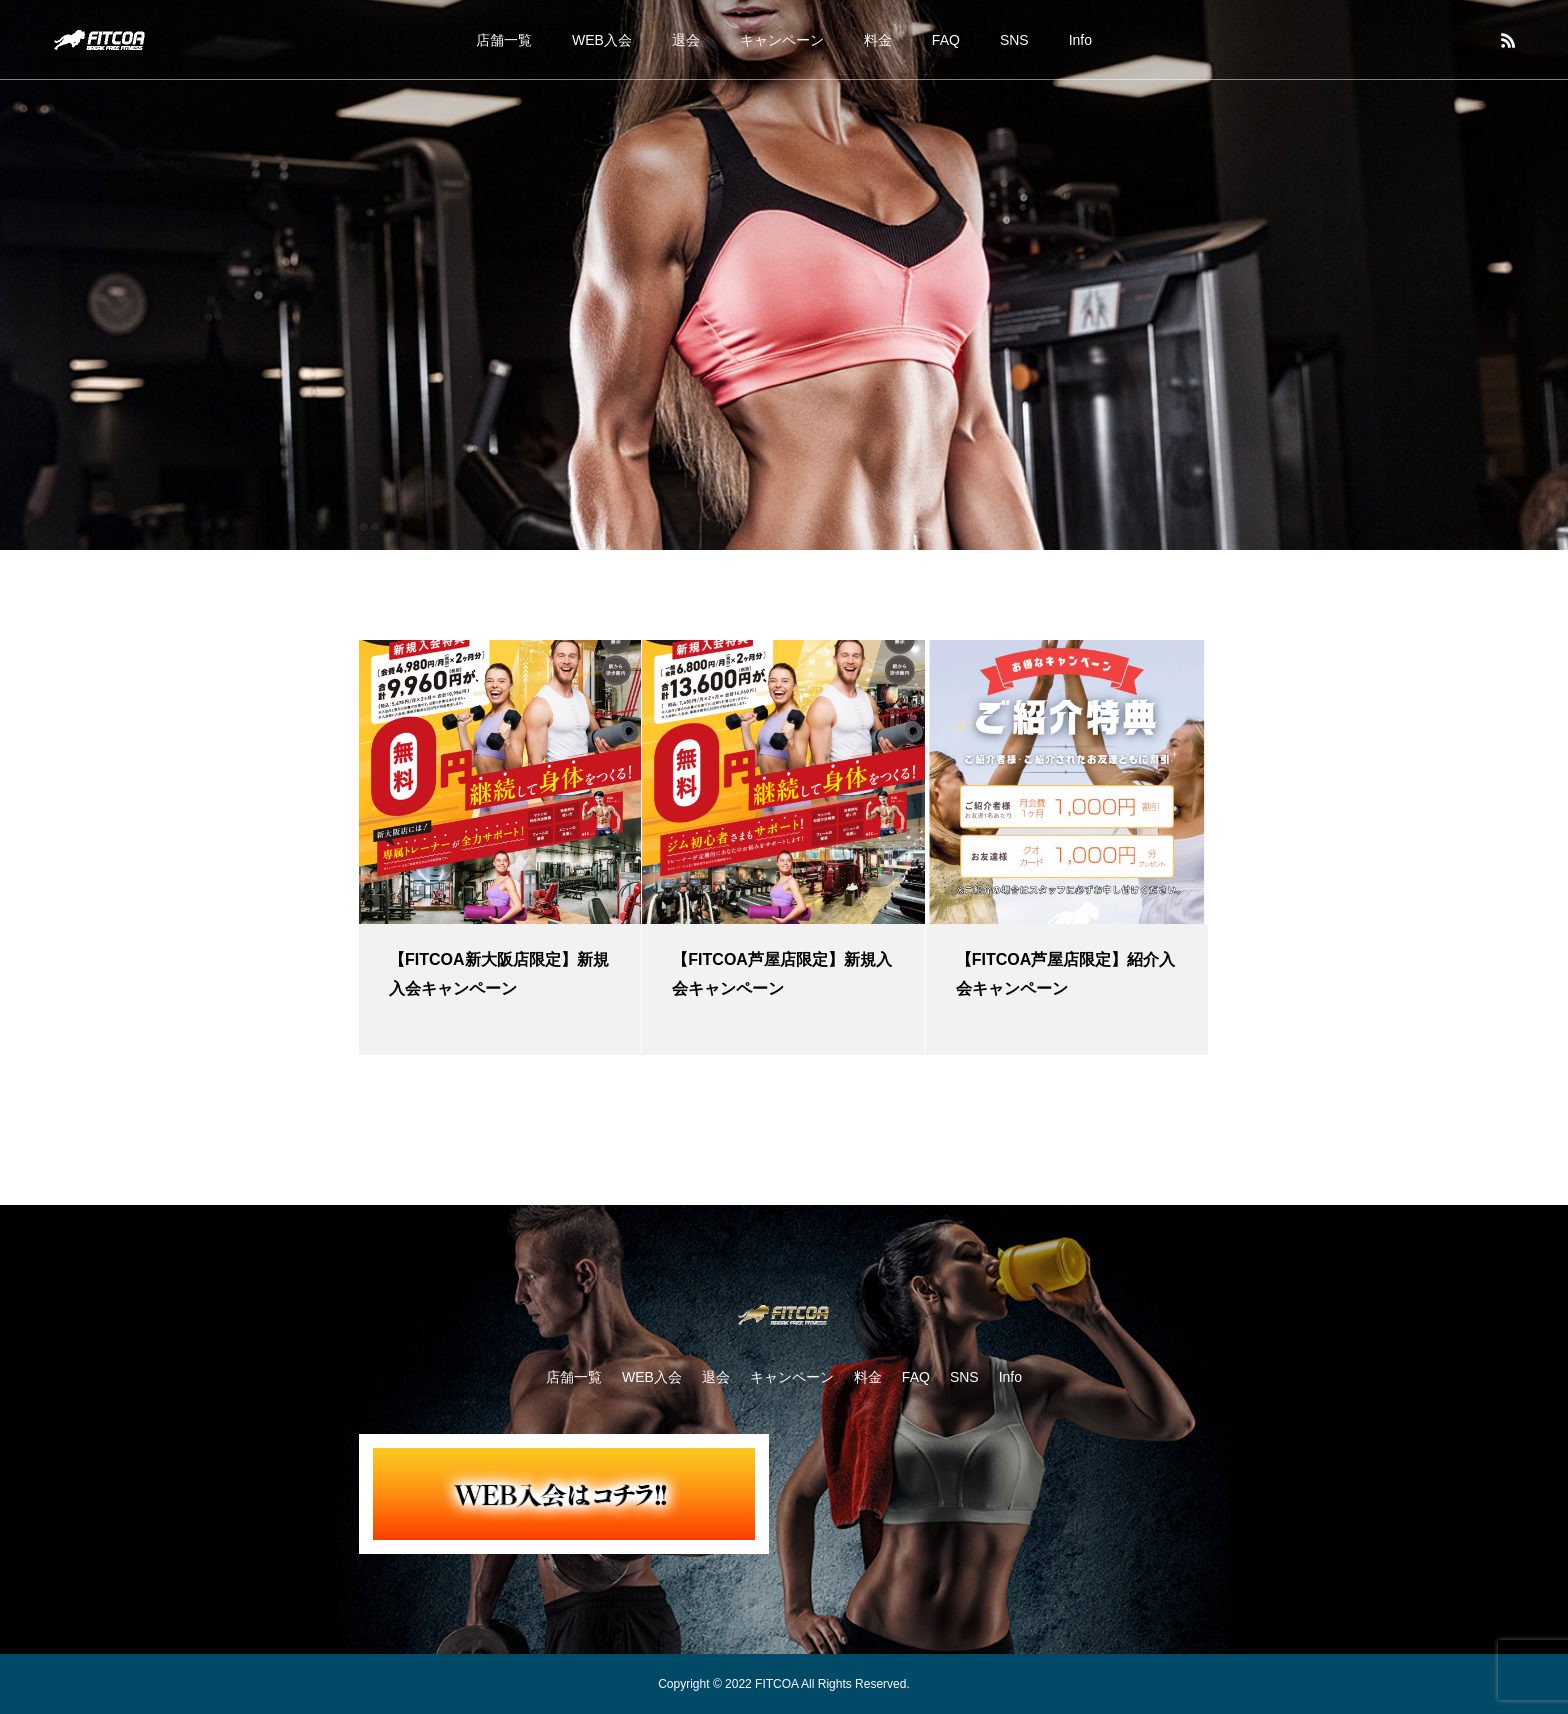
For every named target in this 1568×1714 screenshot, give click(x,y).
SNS (1014, 40)
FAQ (946, 40)
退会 (686, 40)
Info (1080, 40)
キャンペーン (782, 40)
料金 (878, 40)
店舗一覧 (504, 40)
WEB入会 (602, 40)
